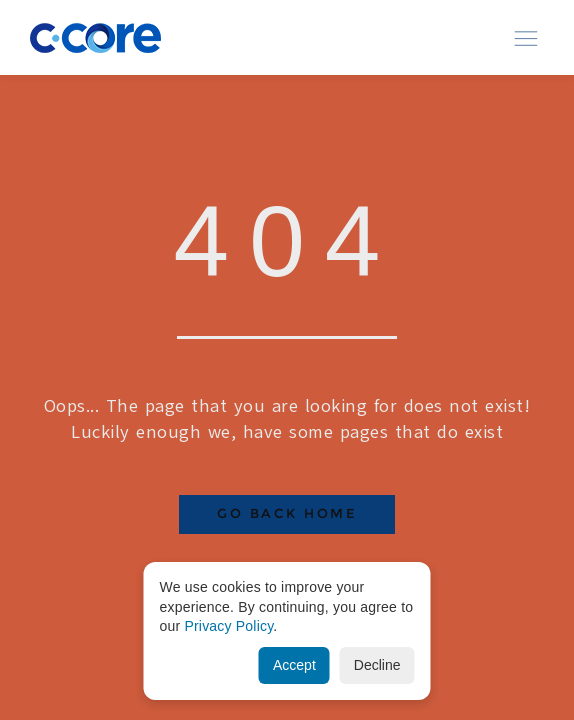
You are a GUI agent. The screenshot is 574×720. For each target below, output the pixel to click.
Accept (294, 665)
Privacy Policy (228, 626)
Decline (377, 665)
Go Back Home (287, 513)
